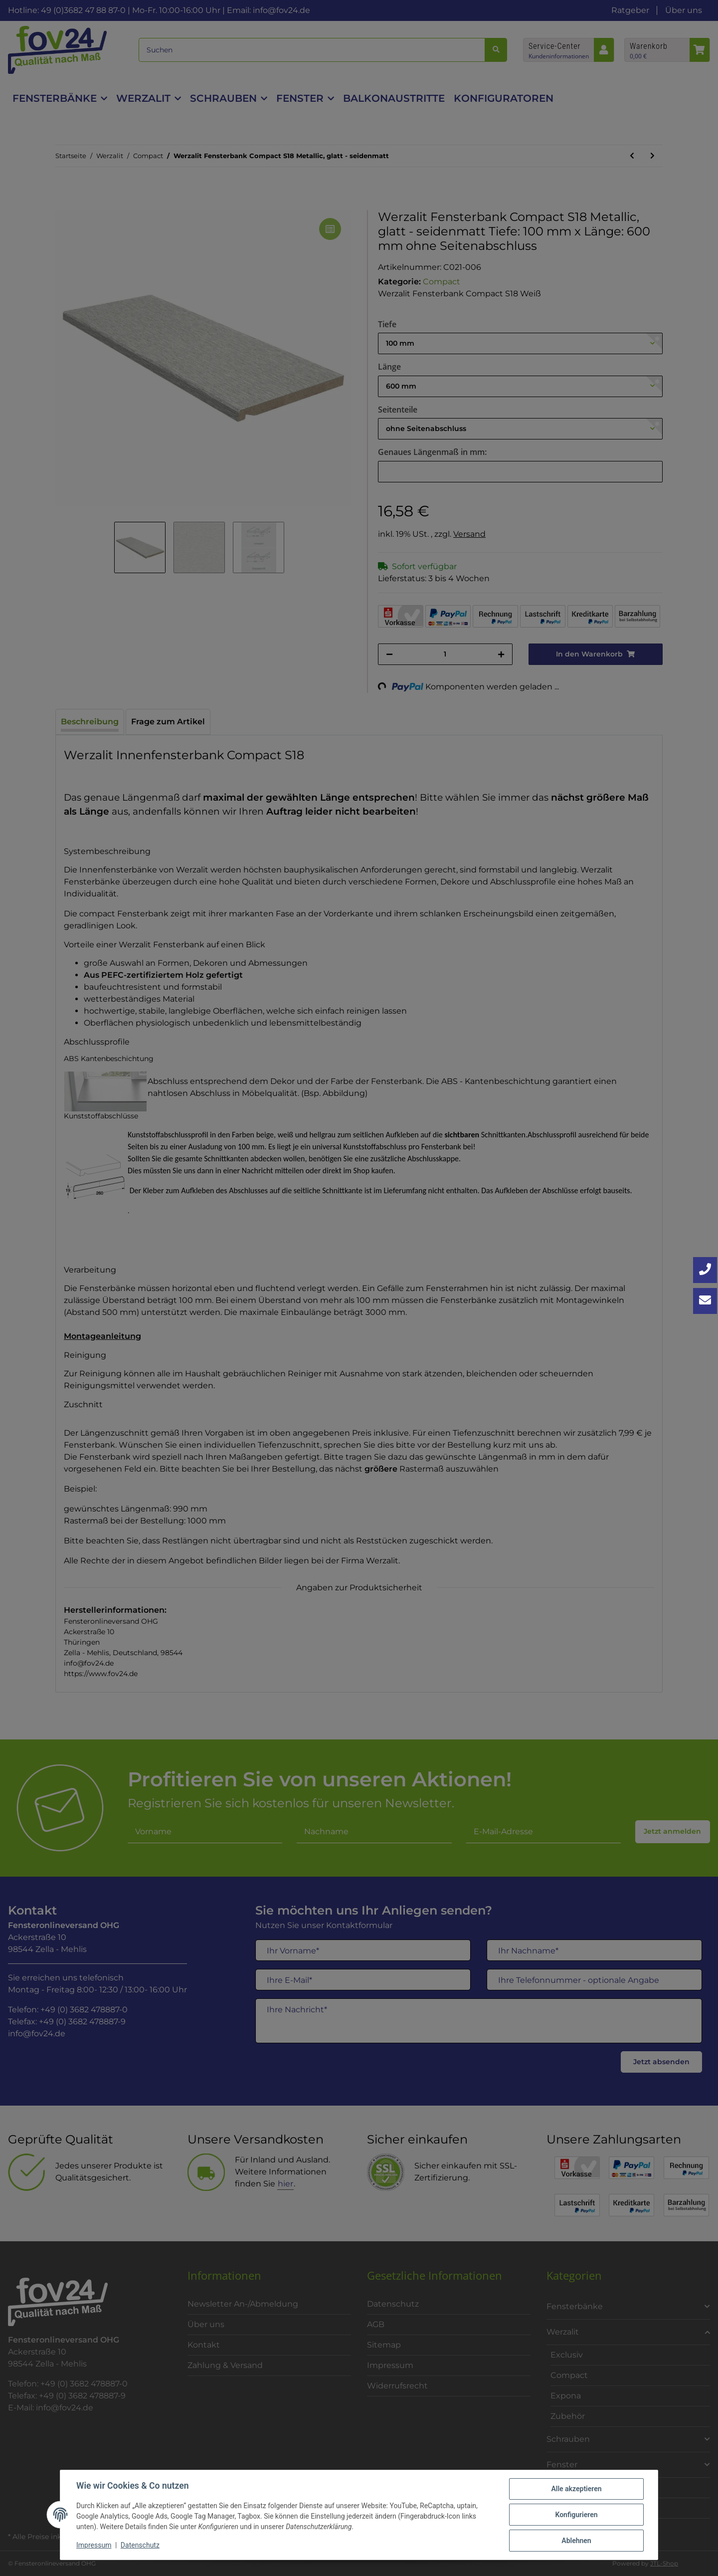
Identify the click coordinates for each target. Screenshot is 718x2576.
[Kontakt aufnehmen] (705, 1301)
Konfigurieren (576, 2515)
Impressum (93, 2545)
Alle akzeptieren (576, 2489)
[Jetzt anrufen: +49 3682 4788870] (705, 1270)
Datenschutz (140, 2545)
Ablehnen (576, 2541)
